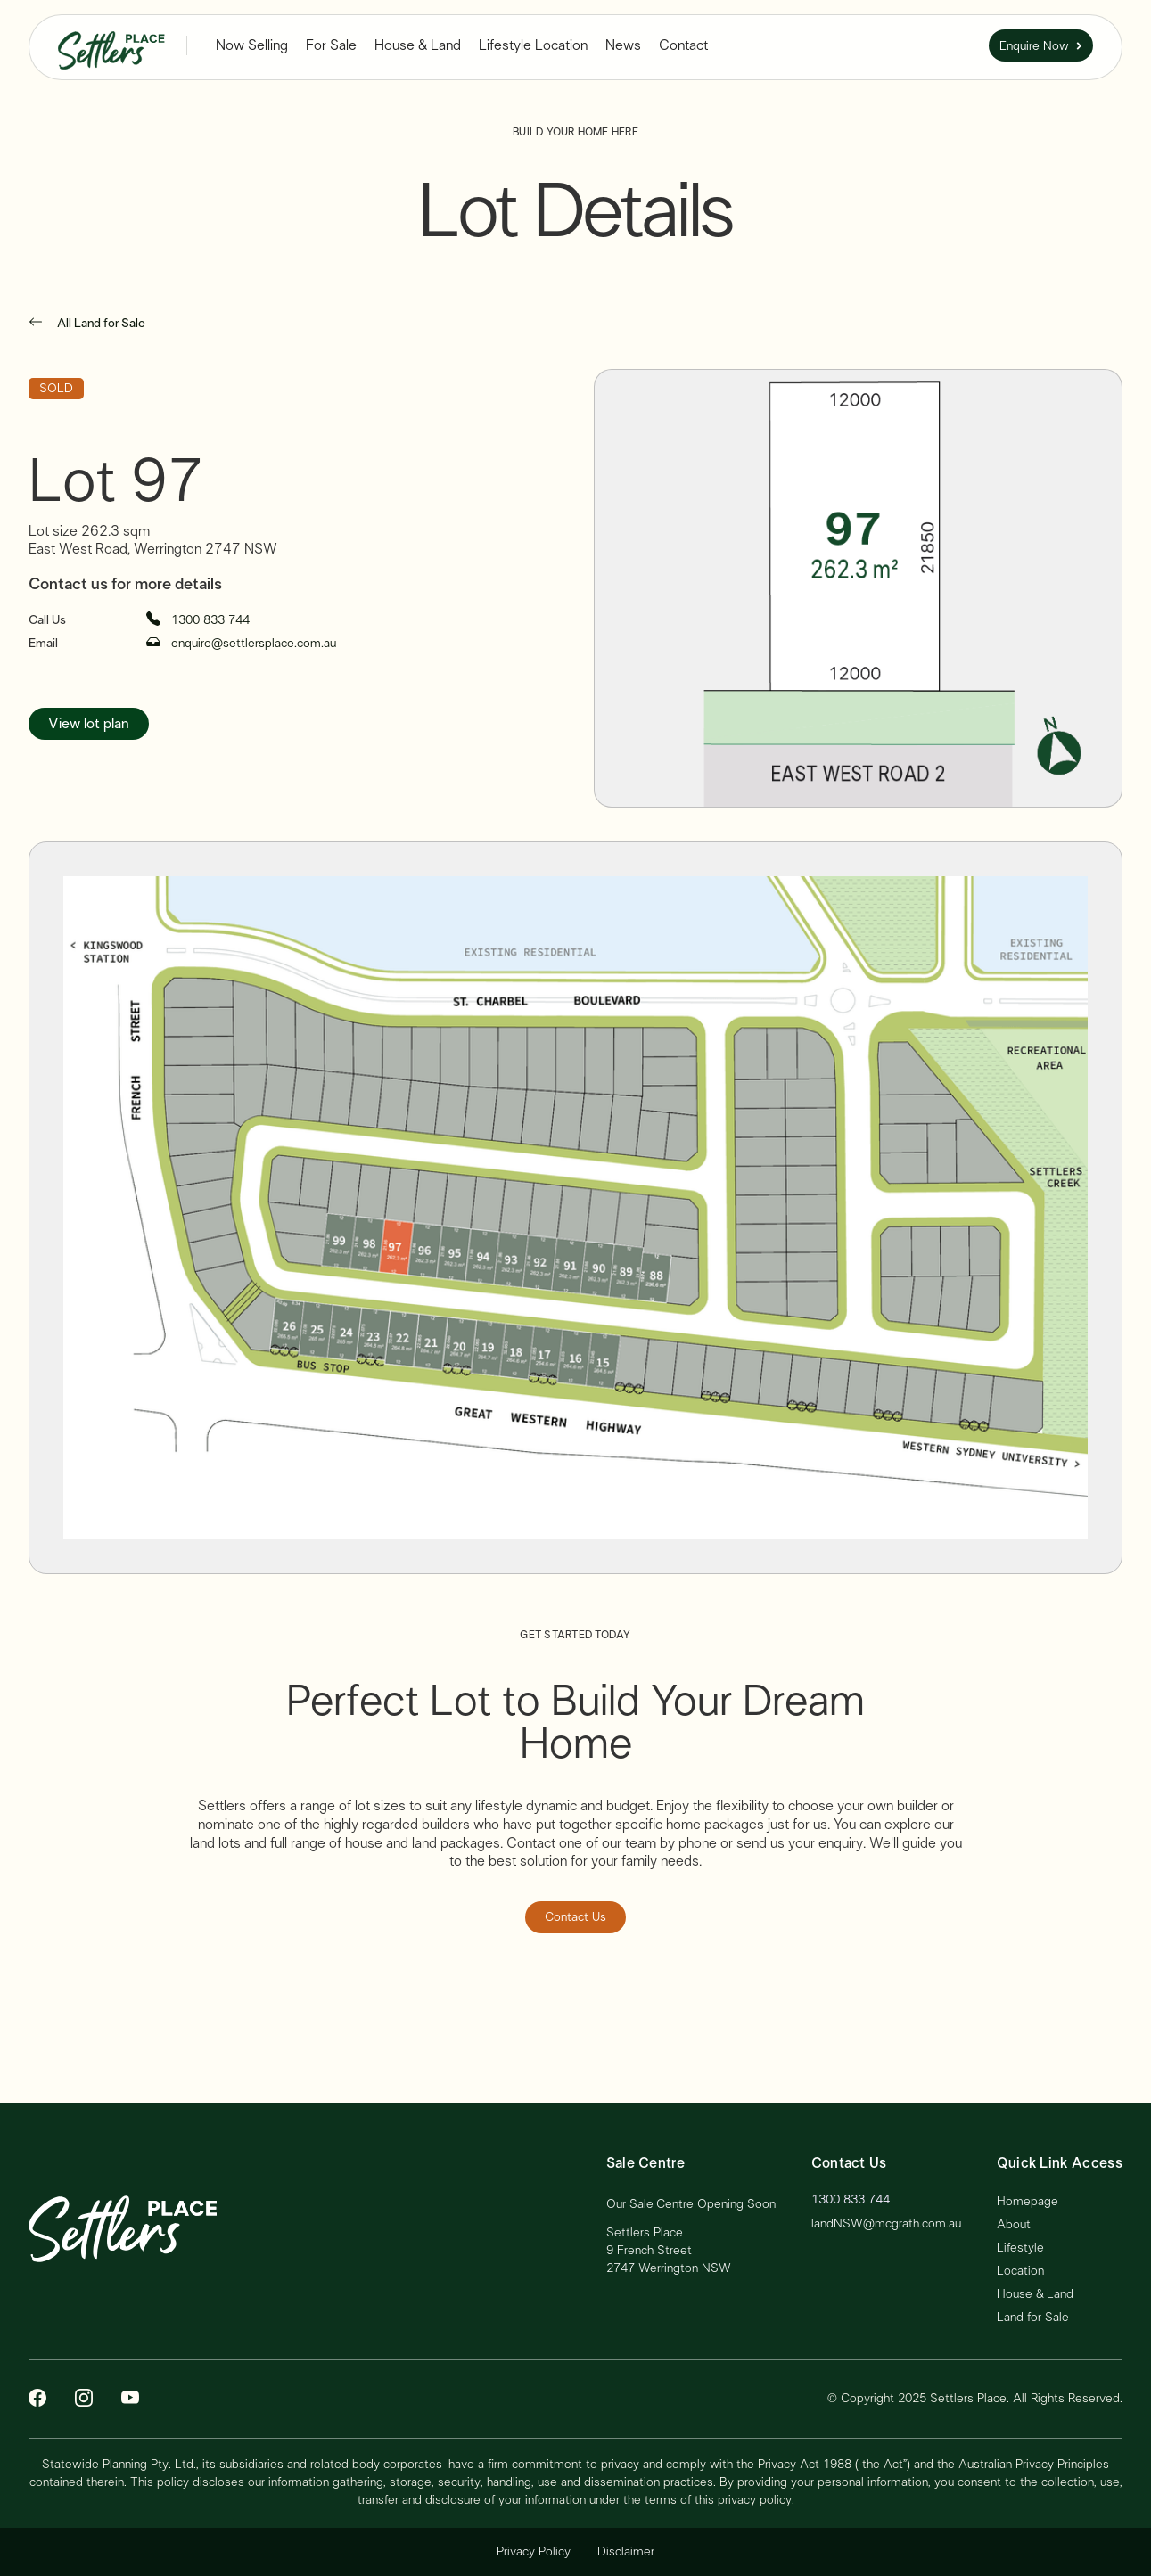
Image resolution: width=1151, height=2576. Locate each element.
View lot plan (88, 724)
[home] (111, 45)
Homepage (1027, 2201)
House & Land (417, 45)
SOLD (56, 388)
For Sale (331, 45)
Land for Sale (1033, 2317)
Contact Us (575, 1917)
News (623, 45)
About (1014, 2225)
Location (1020, 2271)
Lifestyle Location (533, 45)
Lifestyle (1020, 2248)
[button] (252, 46)
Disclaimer (625, 2552)
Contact (683, 45)
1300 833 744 (850, 2199)
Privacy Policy (534, 2552)
